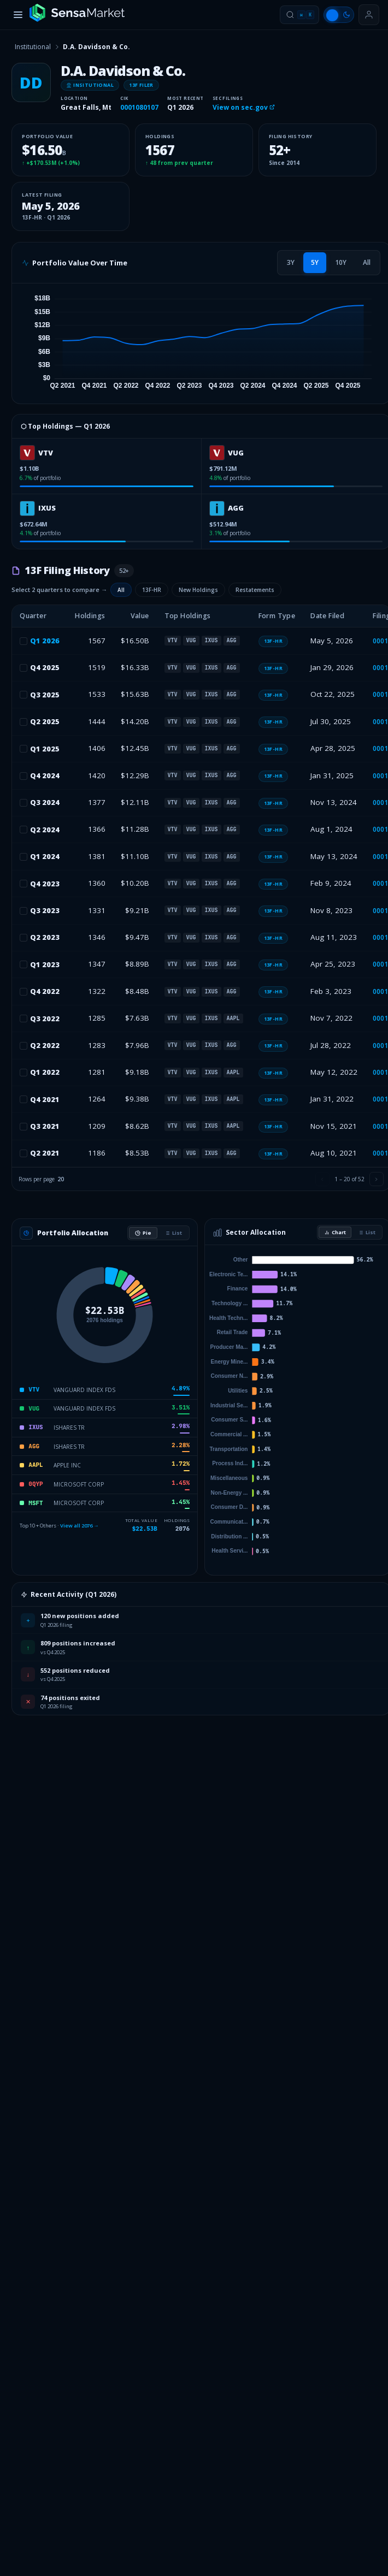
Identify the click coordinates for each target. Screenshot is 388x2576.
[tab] (290, 262)
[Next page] (376, 1179)
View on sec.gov (244, 107)
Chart (335, 1232)
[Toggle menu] (18, 14)
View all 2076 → (79, 1525)
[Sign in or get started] (368, 14)
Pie (143, 1232)
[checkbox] (23, 641)
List (173, 1232)
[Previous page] (322, 1179)
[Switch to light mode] (338, 14)
